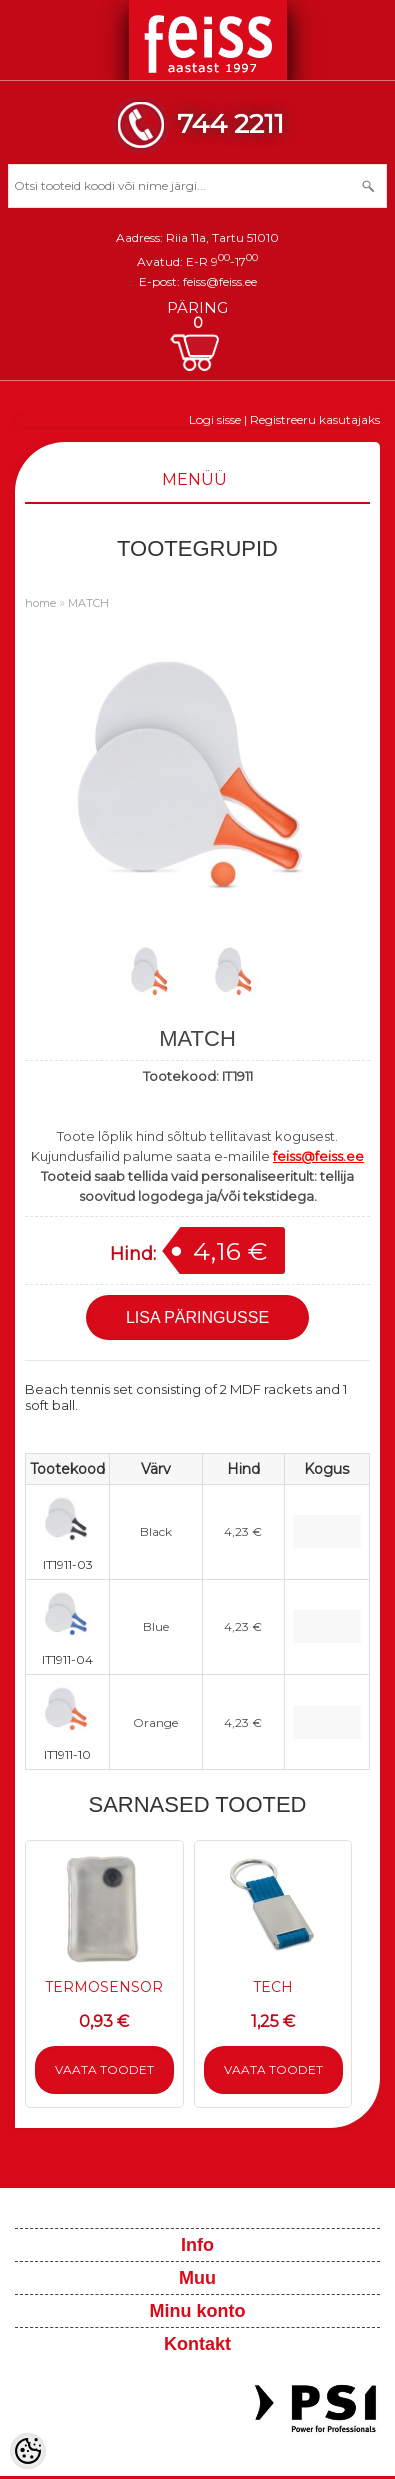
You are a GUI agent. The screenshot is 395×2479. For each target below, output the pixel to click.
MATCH (88, 603)
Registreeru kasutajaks (315, 419)
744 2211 (230, 123)
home (40, 603)
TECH (273, 1987)
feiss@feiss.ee (220, 281)
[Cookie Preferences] (28, 2451)
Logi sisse (215, 419)
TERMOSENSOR (104, 1987)
